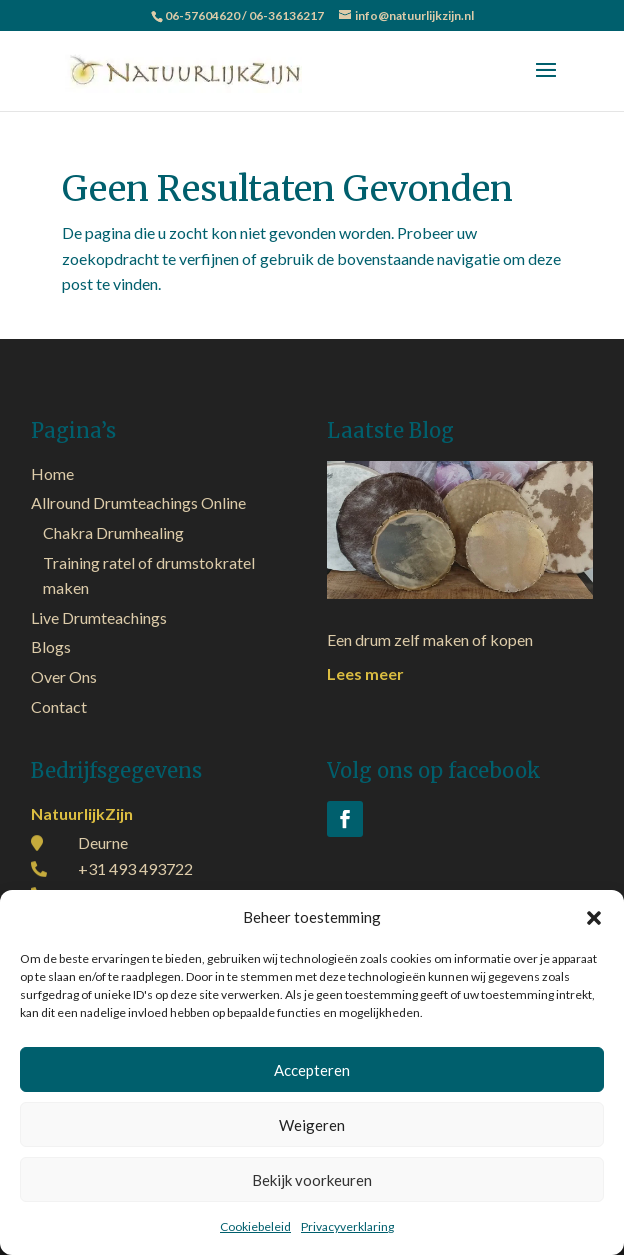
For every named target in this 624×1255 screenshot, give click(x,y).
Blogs (51, 646)
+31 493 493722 (135, 868)
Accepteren (312, 1070)
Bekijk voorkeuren (312, 1180)
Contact (59, 706)
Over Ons (64, 676)
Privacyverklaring (347, 1226)
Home (52, 473)
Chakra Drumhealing (113, 532)
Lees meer (365, 673)
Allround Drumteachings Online (138, 502)
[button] (594, 918)
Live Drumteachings (99, 617)
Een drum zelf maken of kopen (430, 639)
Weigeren (312, 1125)
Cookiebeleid (255, 1226)
